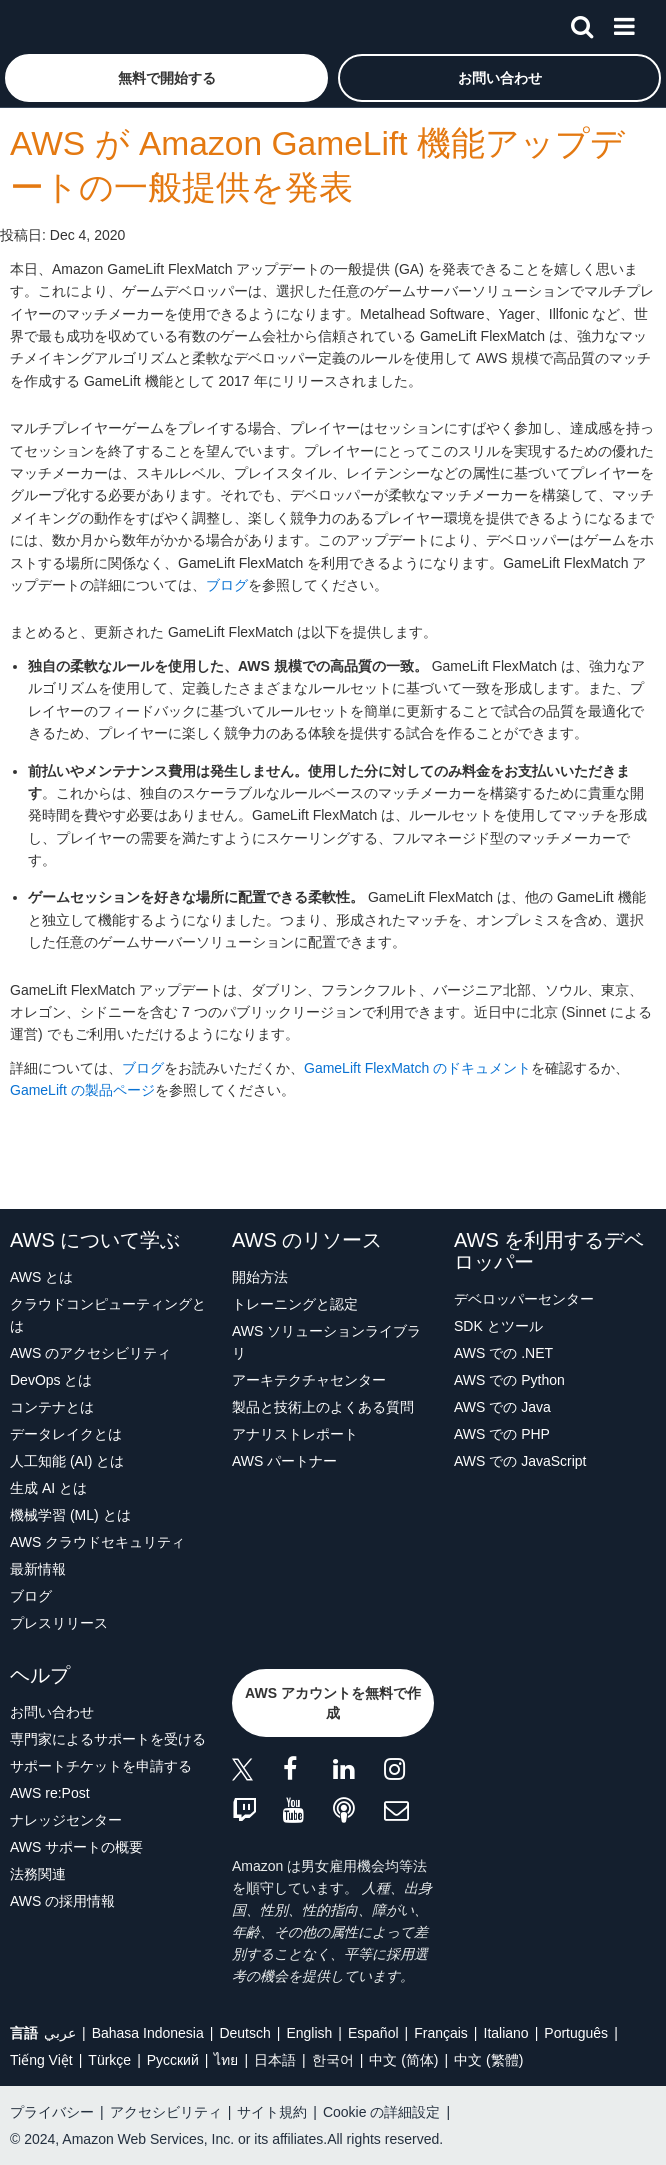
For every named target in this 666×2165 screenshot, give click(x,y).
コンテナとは (52, 1407)
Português (576, 2033)
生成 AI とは (48, 1488)
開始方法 (260, 1277)
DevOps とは (51, 1380)
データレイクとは (66, 1434)
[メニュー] (624, 23)
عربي (60, 2033)
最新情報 (38, 1569)
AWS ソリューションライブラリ (326, 1342)
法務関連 (38, 1874)
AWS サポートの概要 (76, 1847)
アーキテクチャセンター (309, 1380)
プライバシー (52, 2112)
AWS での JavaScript (520, 1461)
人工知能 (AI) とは (67, 1461)
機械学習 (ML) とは (70, 1515)
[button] (166, 78)
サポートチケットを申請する (101, 1766)
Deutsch (244, 2033)
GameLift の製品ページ (82, 1090)
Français (441, 2033)
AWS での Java (502, 1407)
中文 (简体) (403, 2060)
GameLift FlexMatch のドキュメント (417, 1068)
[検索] (582, 23)
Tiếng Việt (41, 2060)
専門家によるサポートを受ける (108, 1739)
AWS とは (41, 1277)
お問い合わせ (52, 1712)
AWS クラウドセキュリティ (97, 1542)
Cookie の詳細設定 (381, 2112)
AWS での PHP (502, 1434)
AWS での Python (509, 1380)
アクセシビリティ (166, 2112)
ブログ (227, 585)
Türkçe (109, 2060)
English (309, 2033)
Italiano (506, 2033)
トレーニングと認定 (295, 1304)
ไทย (226, 2060)
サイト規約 (272, 2112)
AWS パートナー (284, 1461)
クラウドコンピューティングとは (108, 1315)
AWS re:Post (50, 1793)
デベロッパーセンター (524, 1299)
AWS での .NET (503, 1353)
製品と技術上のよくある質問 (323, 1407)
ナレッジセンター (66, 1820)
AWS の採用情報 (62, 1901)
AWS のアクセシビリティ (90, 1353)
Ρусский (173, 2060)
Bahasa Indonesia (148, 2033)
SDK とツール (498, 1326)
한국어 (333, 2060)
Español (373, 2033)
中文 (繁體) (488, 2060)
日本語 (275, 2060)
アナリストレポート (295, 1434)
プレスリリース (59, 1623)
